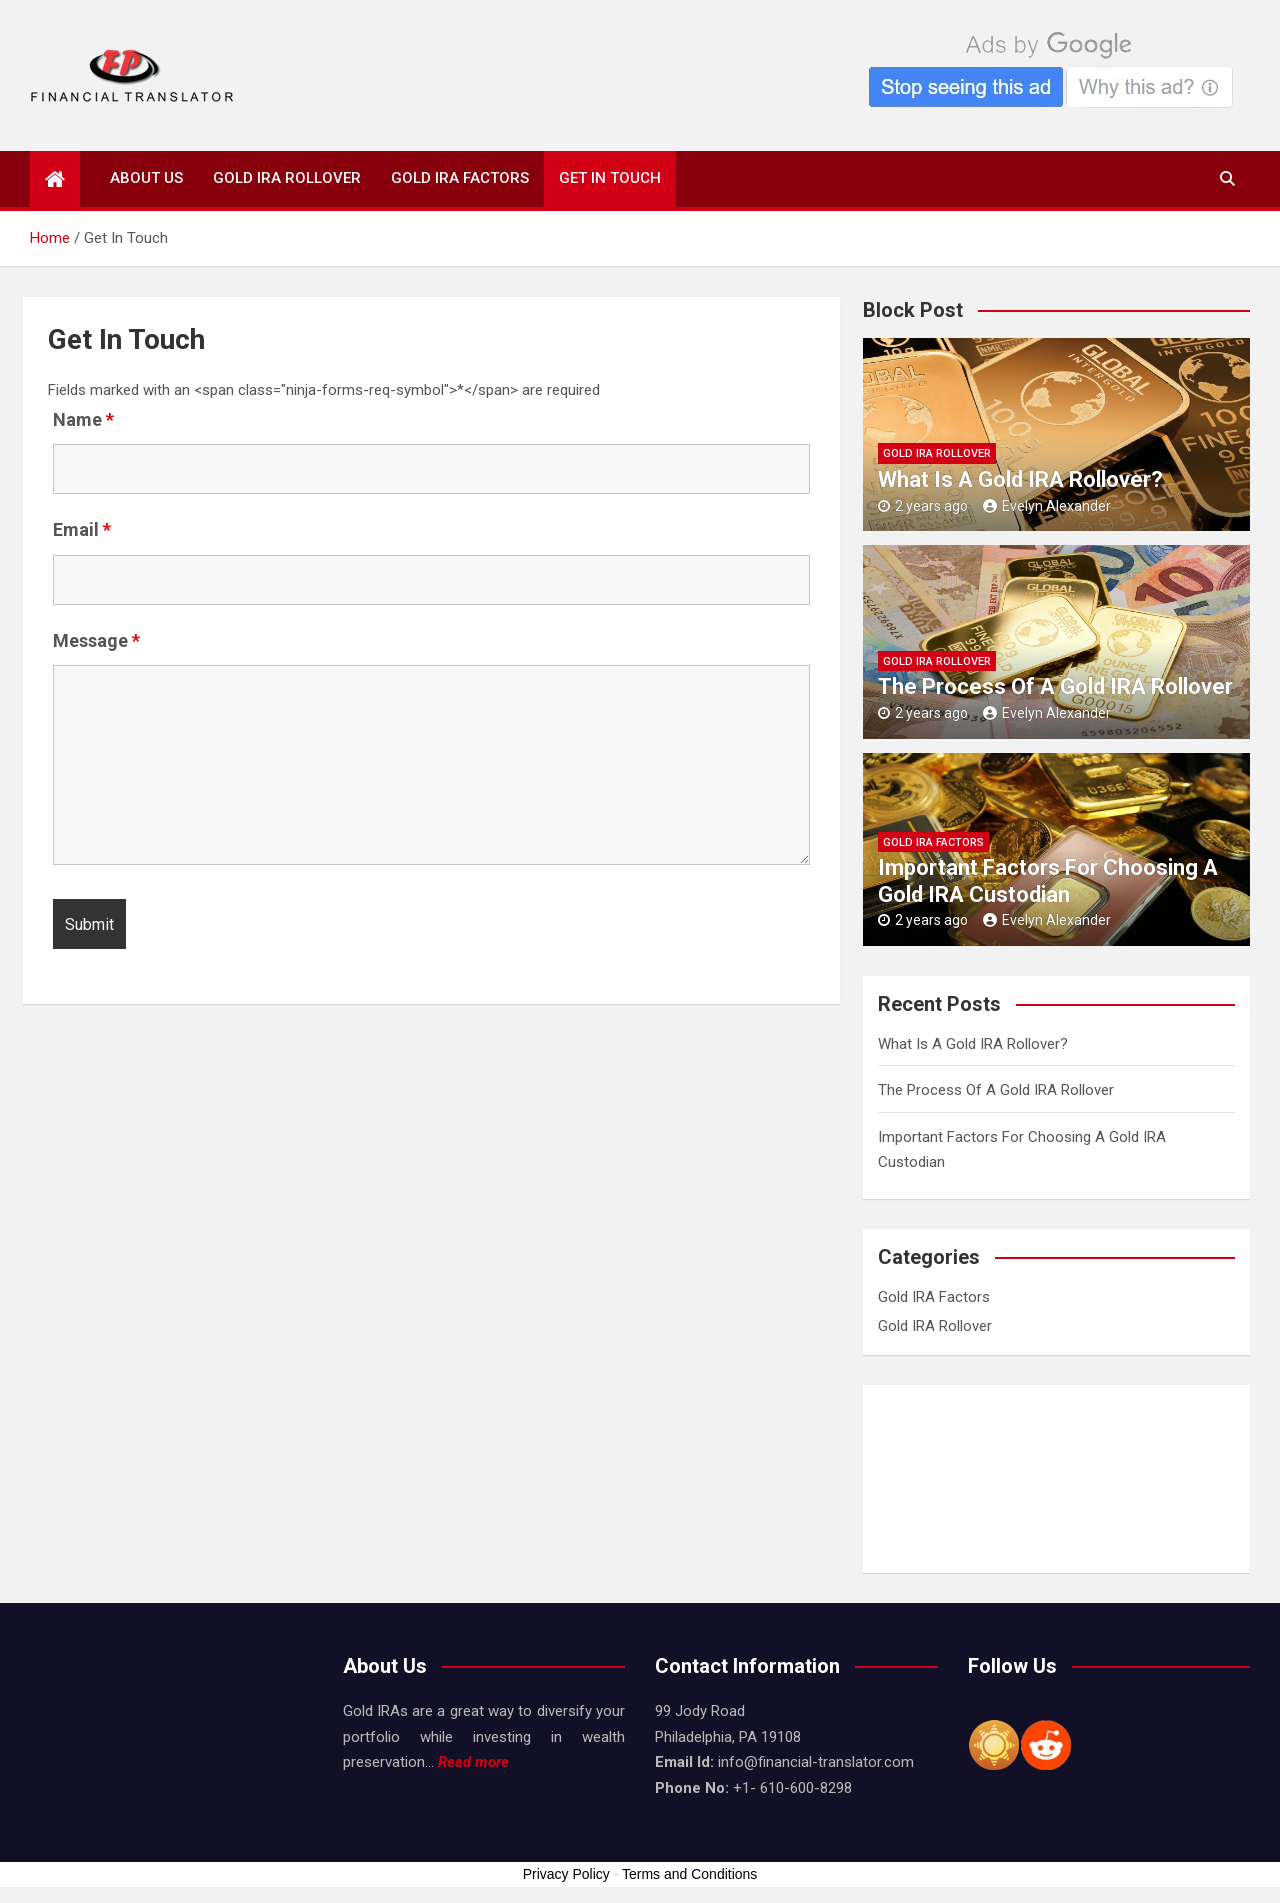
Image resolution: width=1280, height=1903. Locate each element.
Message (96, 641)
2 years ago (923, 506)
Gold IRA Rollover (287, 178)
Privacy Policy (566, 1874)
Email (82, 530)
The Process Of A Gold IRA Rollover (1055, 686)
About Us (146, 178)
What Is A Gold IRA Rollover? (1020, 479)
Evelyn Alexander (1047, 506)
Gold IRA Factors (460, 178)
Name (83, 420)
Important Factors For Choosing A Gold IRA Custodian (1048, 880)
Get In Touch (610, 178)
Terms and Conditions (689, 1874)
